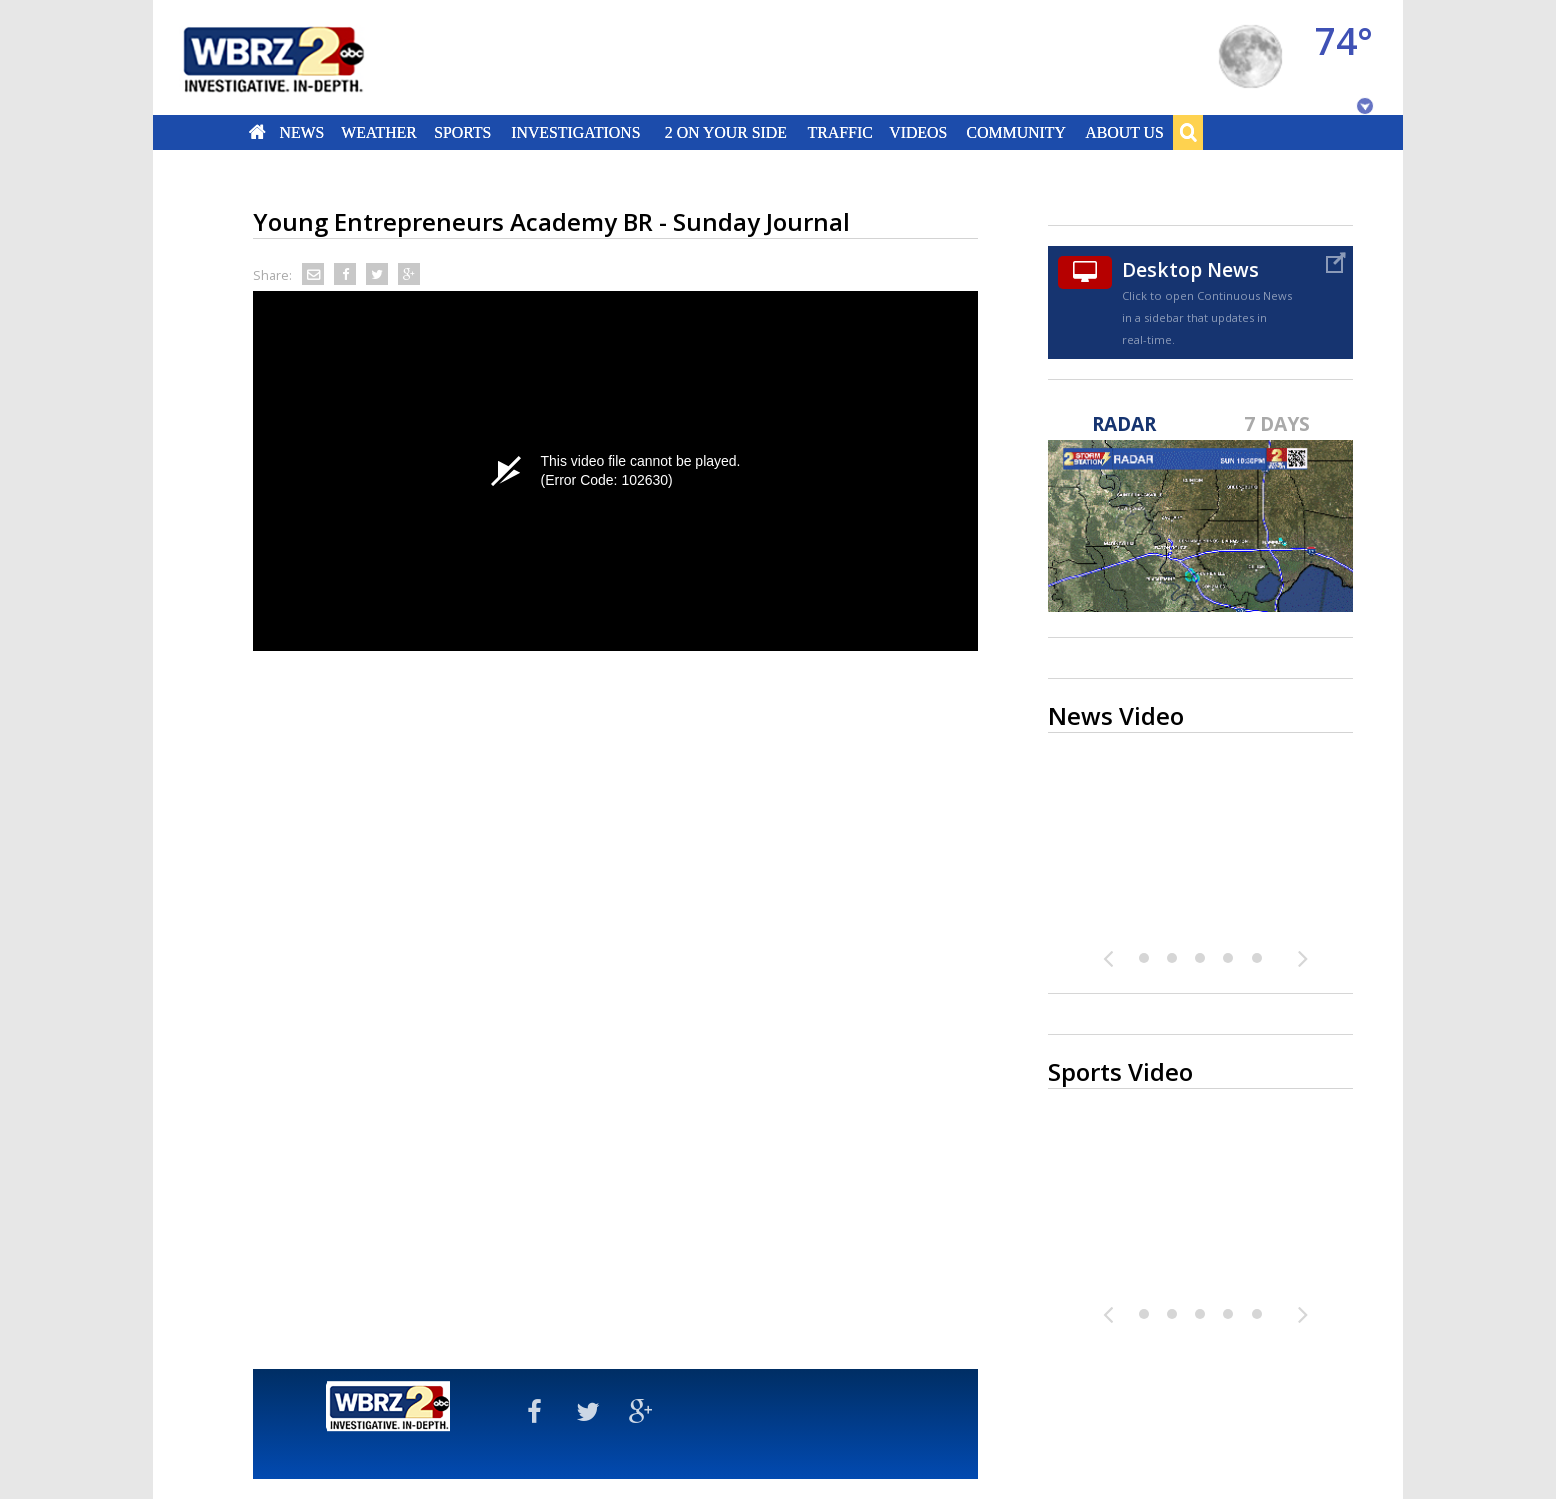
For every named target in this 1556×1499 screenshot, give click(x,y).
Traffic (839, 132)
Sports (462, 132)
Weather (379, 132)
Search (1188, 132)
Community (1015, 132)
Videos (918, 132)
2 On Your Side (726, 132)
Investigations (576, 132)
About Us (1124, 132)
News (301, 132)
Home (257, 132)
